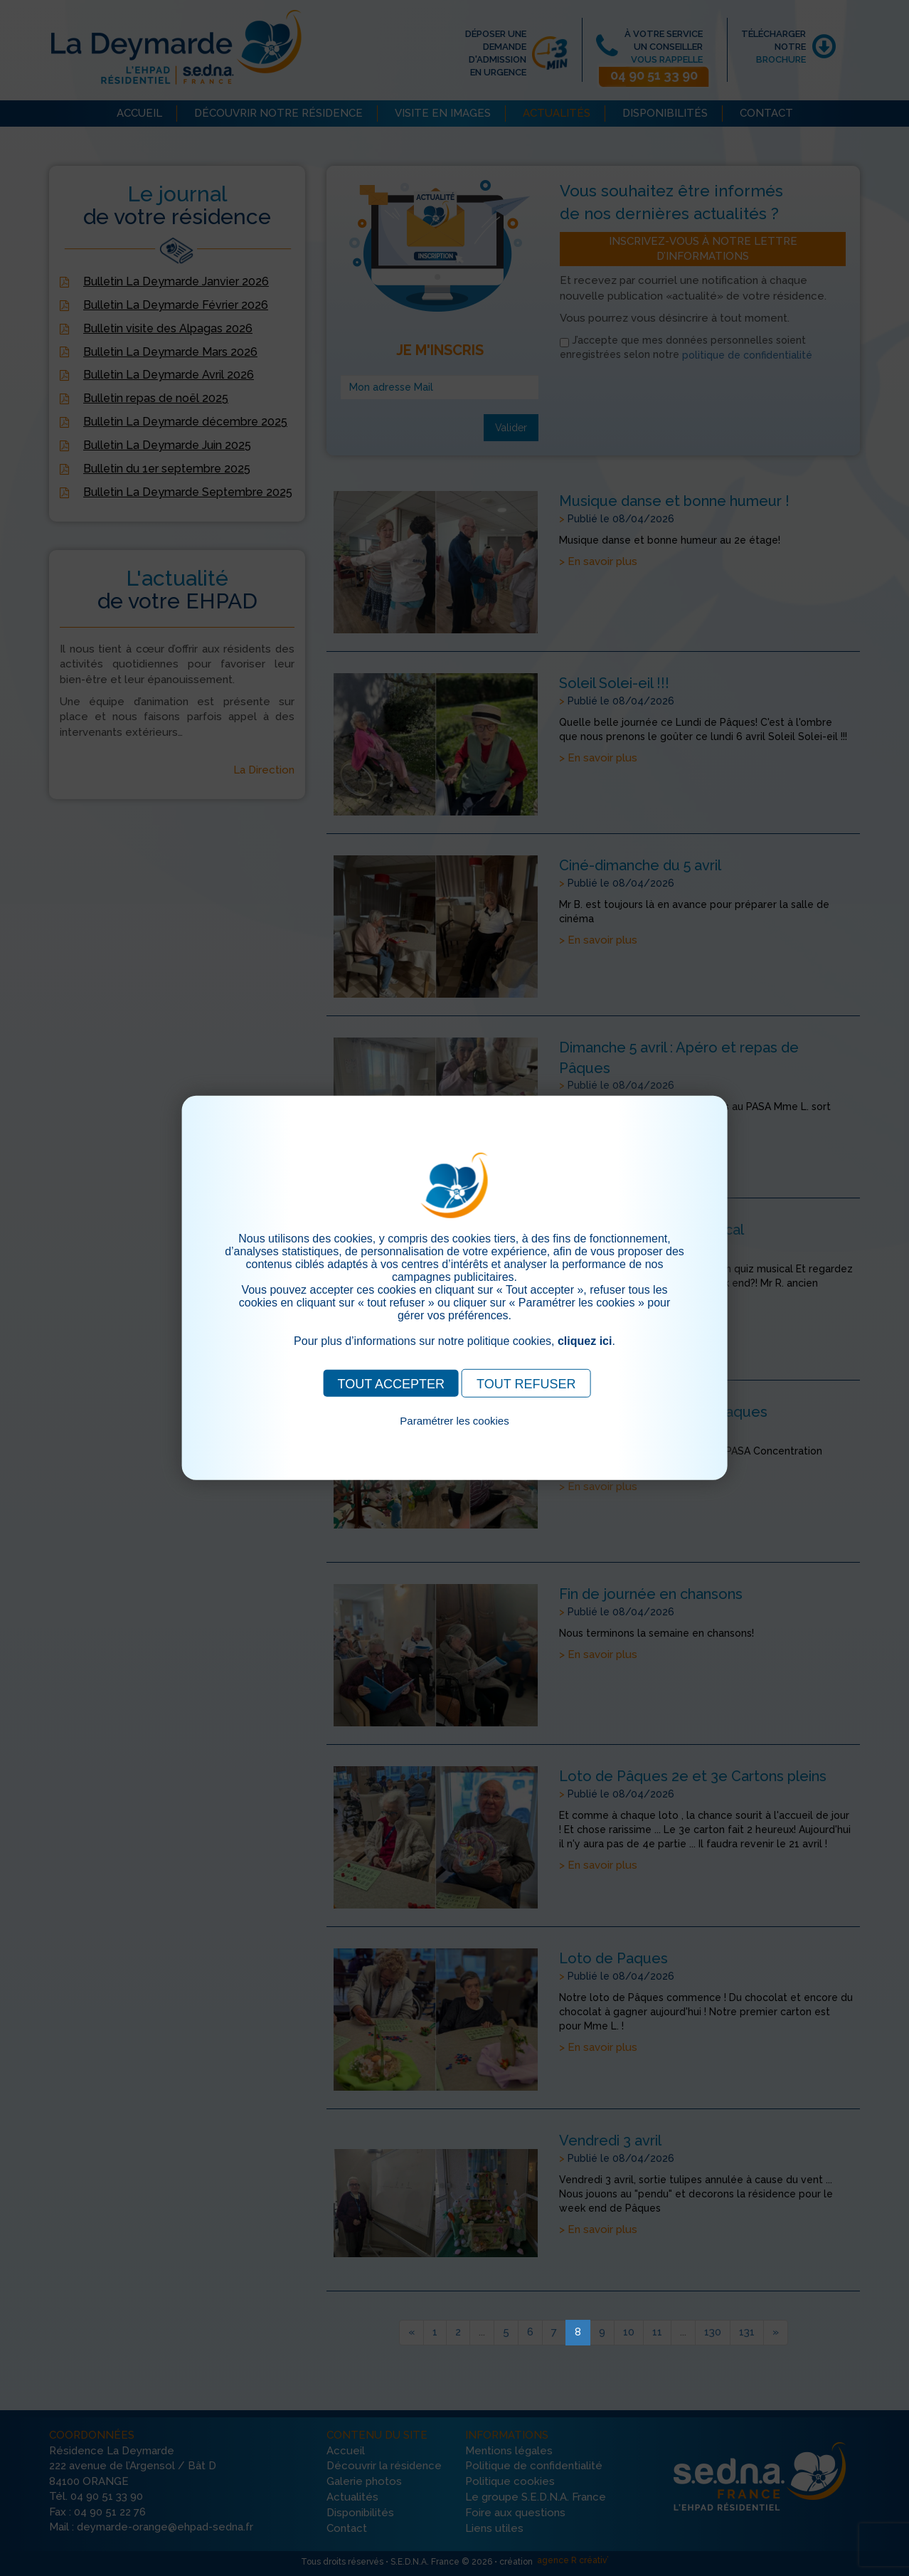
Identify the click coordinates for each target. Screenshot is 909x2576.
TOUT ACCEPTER (391, 1384)
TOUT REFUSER (526, 1384)
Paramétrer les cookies (454, 1421)
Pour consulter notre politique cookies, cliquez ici (454, 1437)
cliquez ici (585, 1341)
